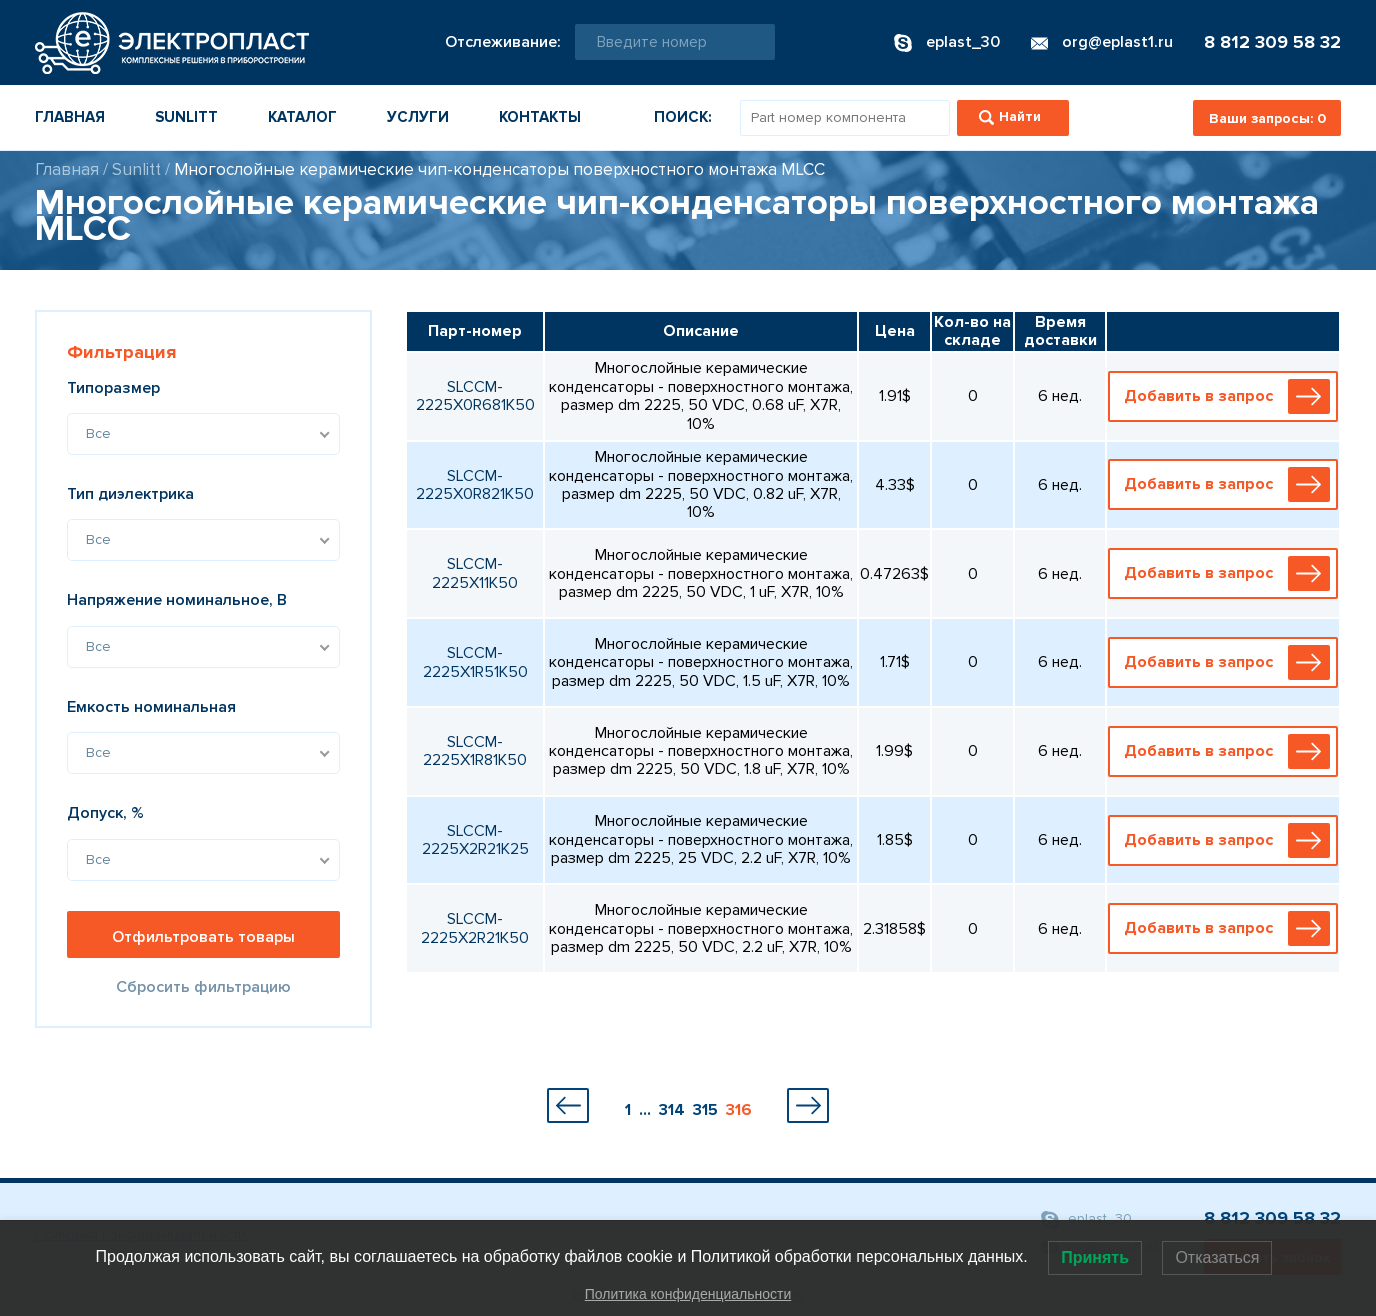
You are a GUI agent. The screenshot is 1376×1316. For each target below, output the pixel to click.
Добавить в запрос (1227, 396)
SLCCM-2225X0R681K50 (475, 396)
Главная (70, 117)
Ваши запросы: (1267, 118)
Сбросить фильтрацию (203, 987)
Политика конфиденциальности (688, 1294)
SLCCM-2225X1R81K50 (475, 751)
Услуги (418, 117)
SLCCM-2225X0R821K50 (475, 485)
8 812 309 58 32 (1272, 42)
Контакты (540, 117)
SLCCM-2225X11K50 (475, 573)
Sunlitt (186, 117)
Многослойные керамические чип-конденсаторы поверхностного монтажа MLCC (499, 169)
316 (739, 1110)
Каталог (302, 117)
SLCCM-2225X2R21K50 (475, 928)
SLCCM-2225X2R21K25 (475, 840)
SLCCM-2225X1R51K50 (475, 662)
